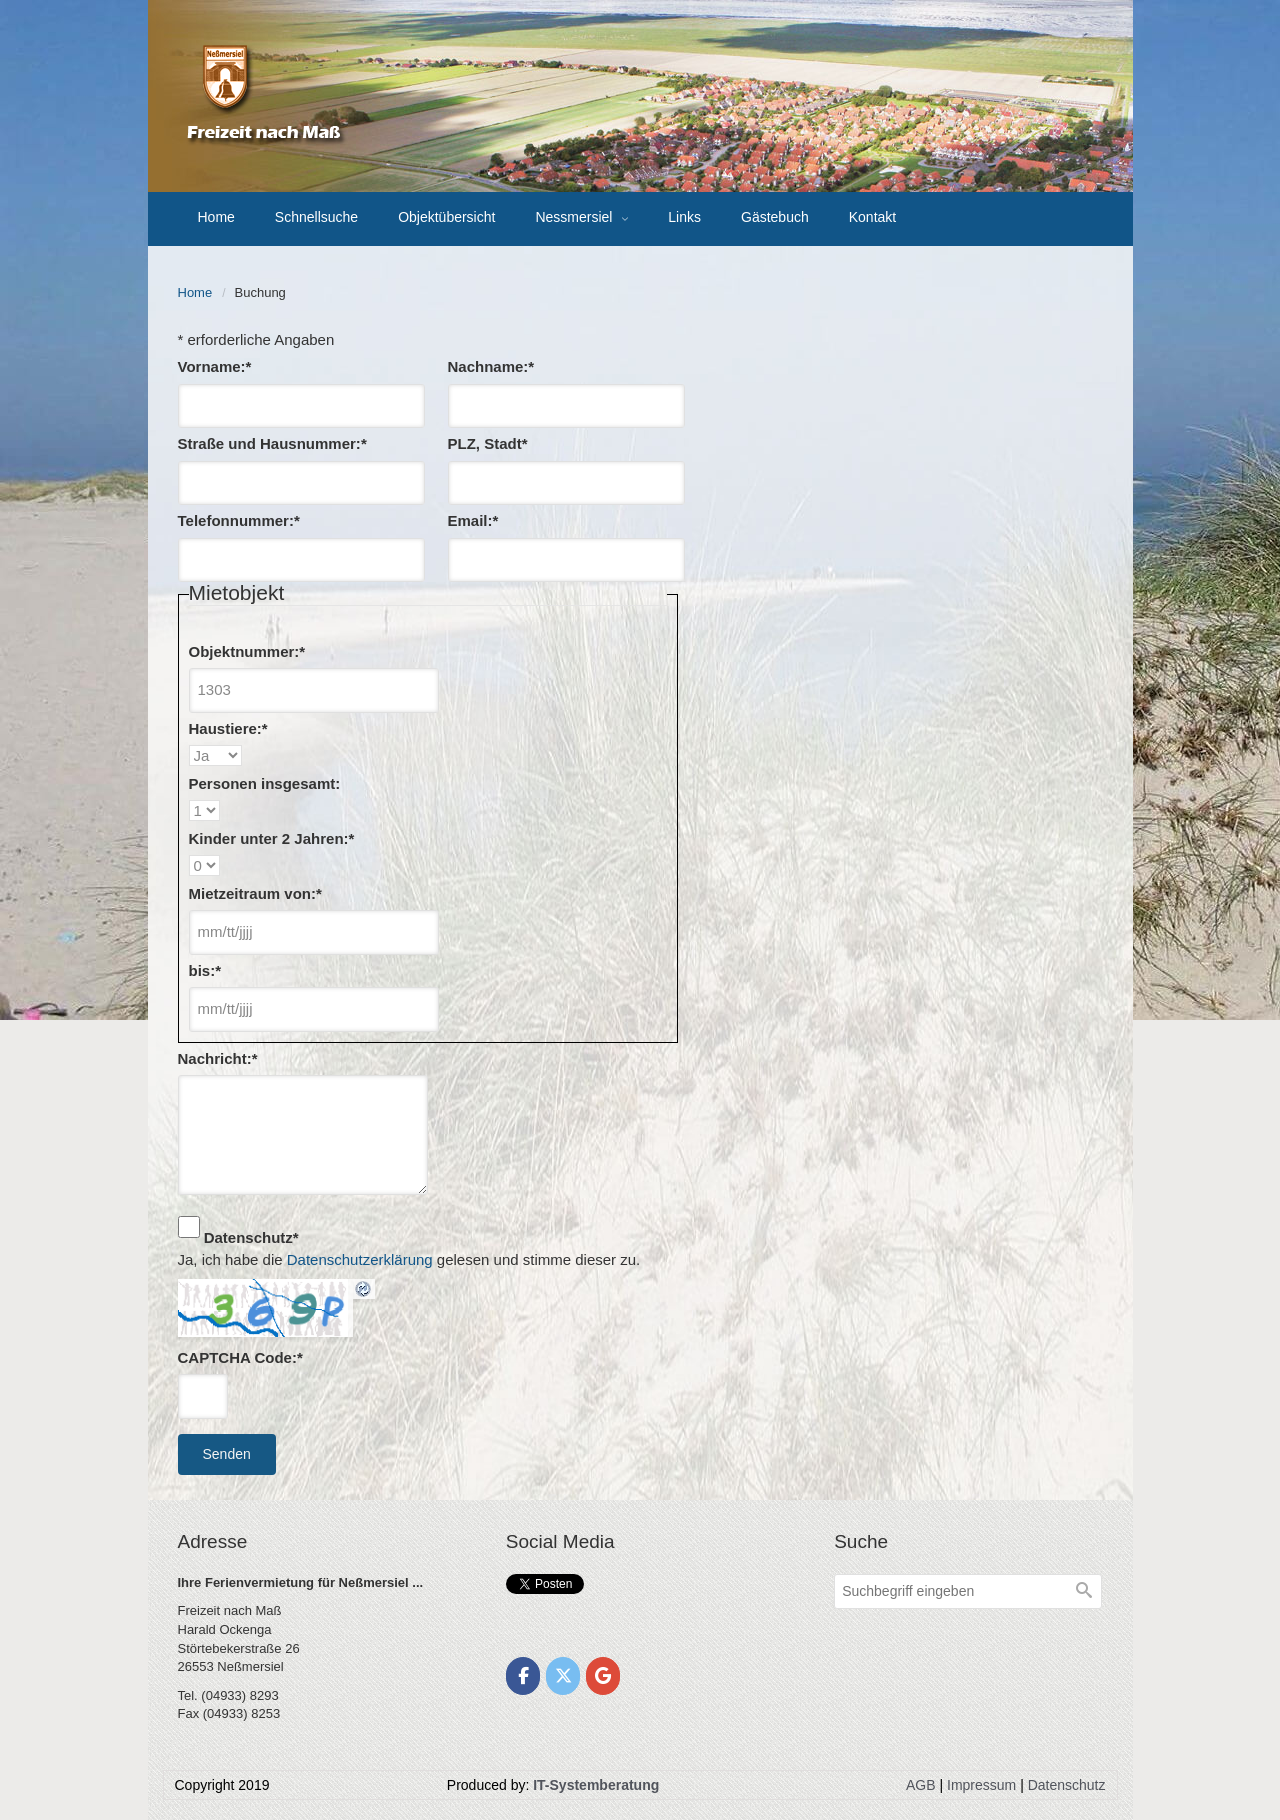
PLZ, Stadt (488, 443)
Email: (473, 520)
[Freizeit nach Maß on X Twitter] (563, 1676)
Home (216, 217)
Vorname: (215, 366)
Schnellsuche (316, 217)
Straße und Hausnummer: (272, 443)
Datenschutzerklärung (360, 1259)
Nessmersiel (575, 217)
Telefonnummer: (239, 520)
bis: (205, 970)
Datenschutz (251, 1237)
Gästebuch (775, 217)
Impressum (981, 1785)
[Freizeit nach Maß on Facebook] (523, 1676)
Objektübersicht (446, 217)
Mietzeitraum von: (255, 893)
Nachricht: (218, 1058)
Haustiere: (228, 728)
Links (684, 217)
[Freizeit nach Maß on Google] (603, 1676)
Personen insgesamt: (265, 783)
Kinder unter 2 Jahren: (272, 838)
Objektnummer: (247, 651)
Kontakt (872, 217)
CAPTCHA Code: (240, 1357)
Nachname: (491, 366)
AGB (921, 1785)
